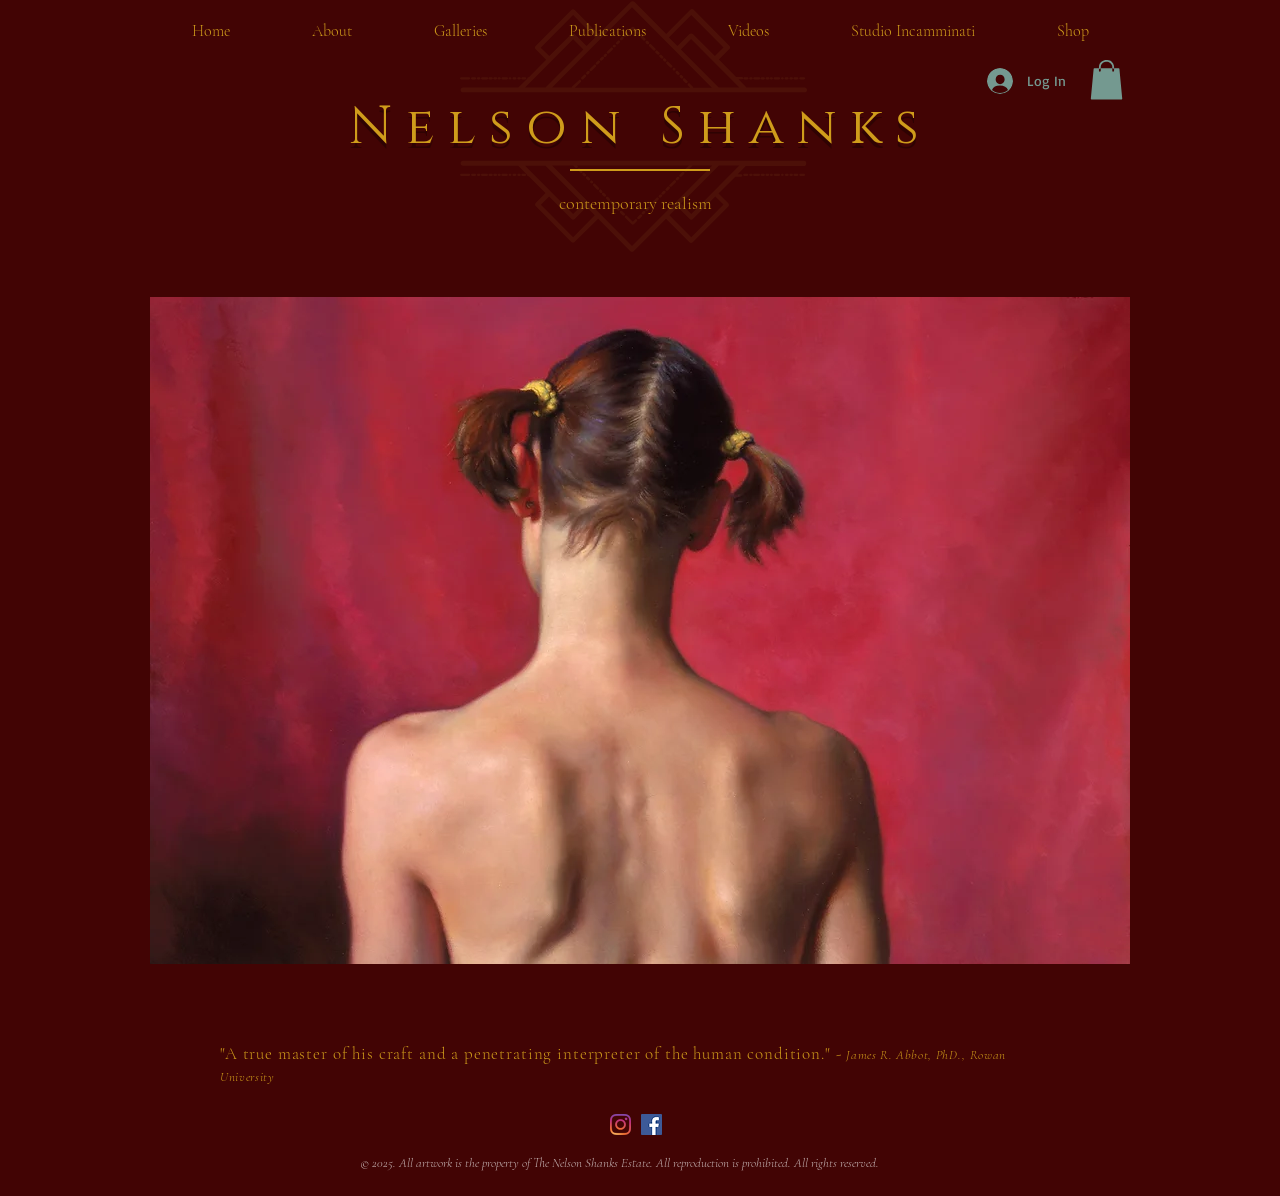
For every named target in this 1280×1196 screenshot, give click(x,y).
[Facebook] (651, 1124)
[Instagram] (620, 1124)
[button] (1106, 79)
